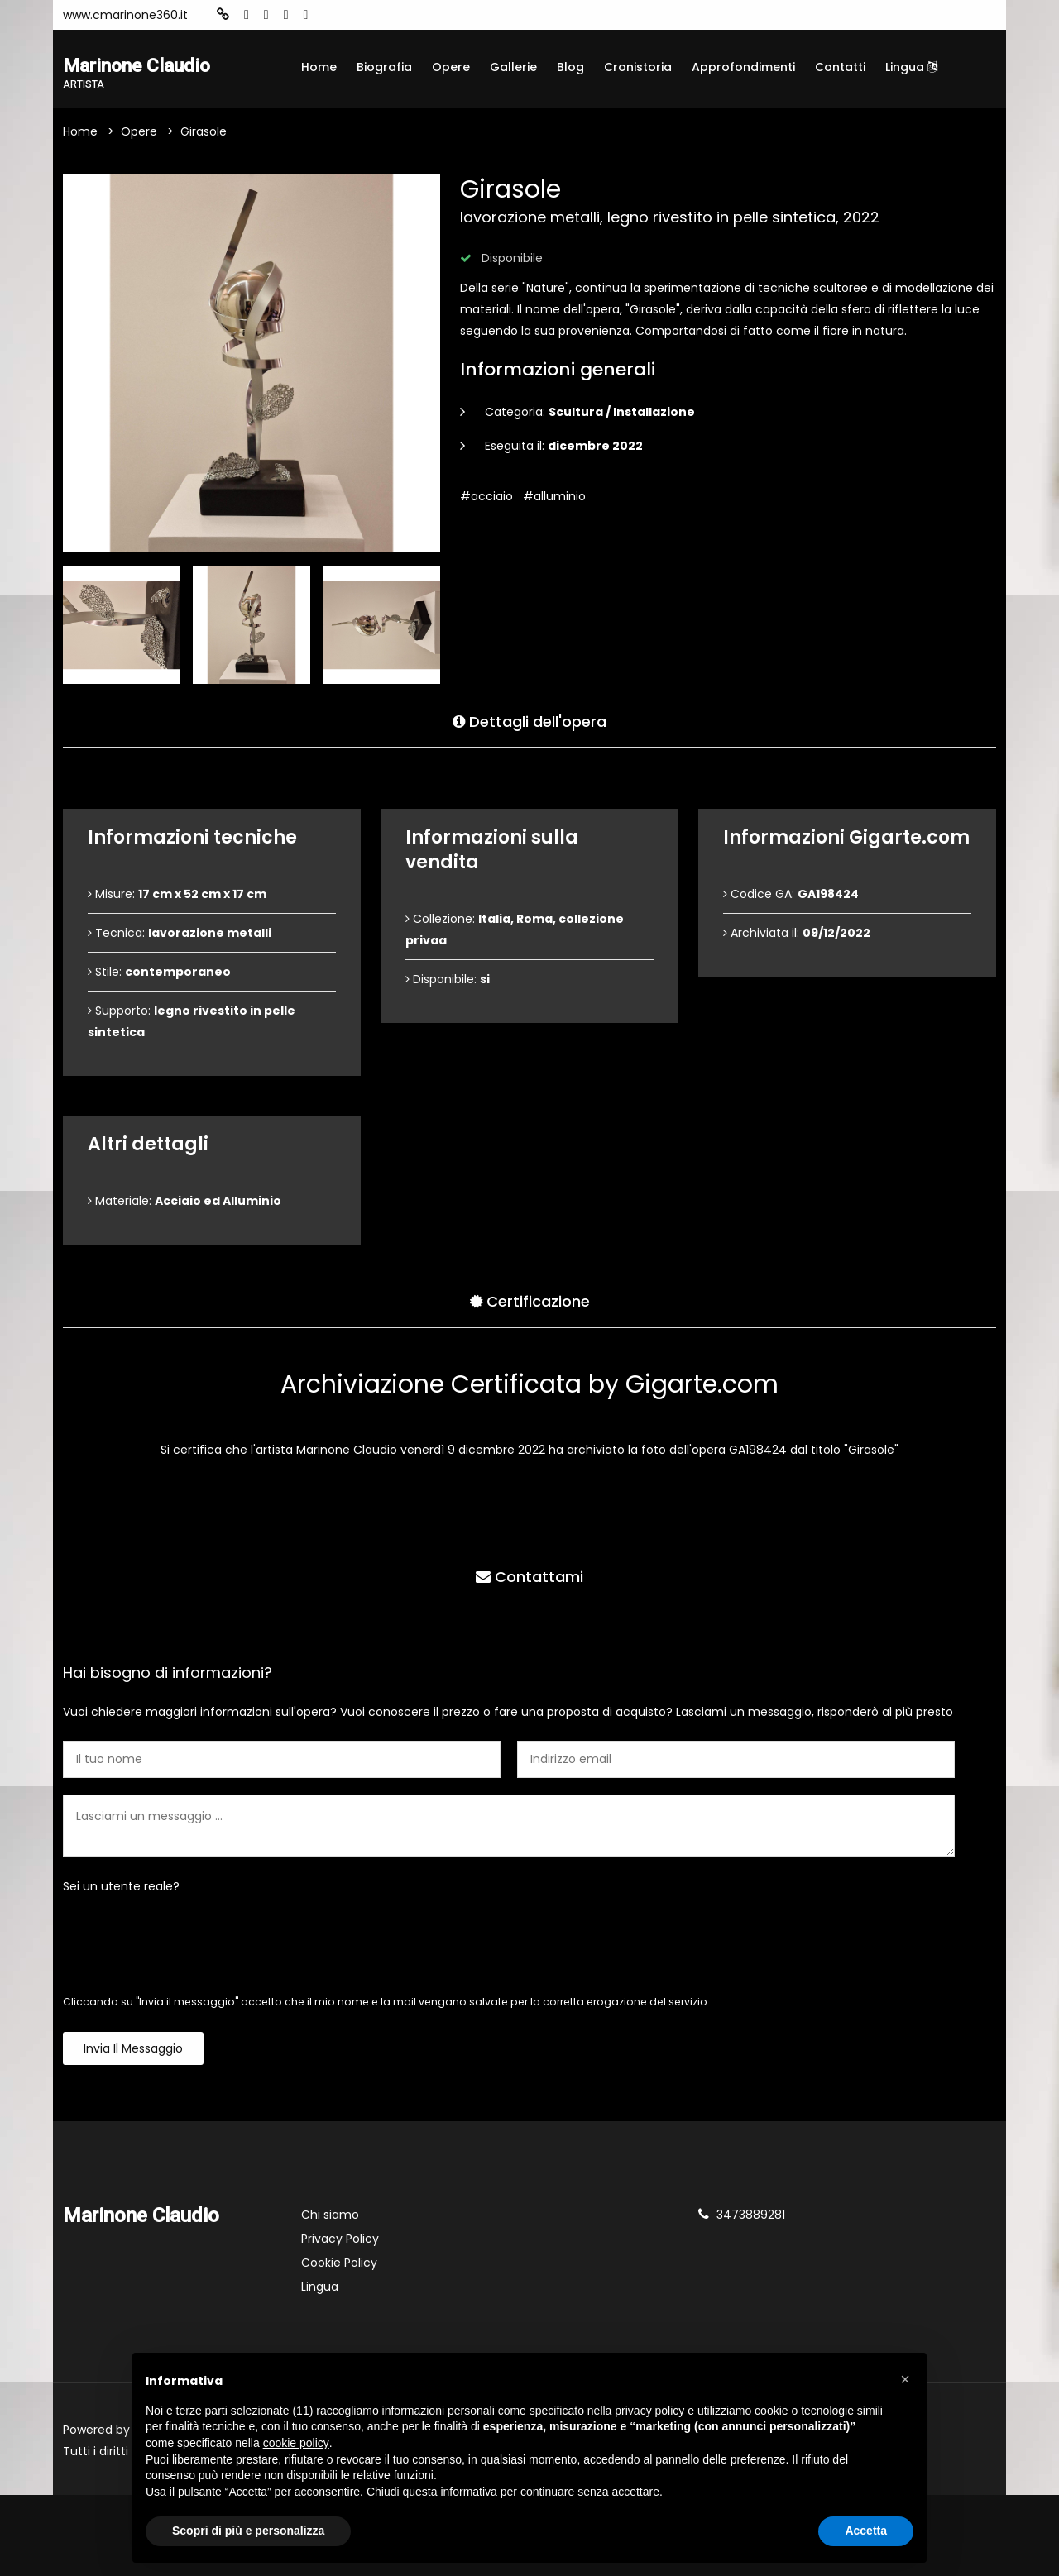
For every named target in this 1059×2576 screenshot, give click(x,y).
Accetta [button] (866, 2530)
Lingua (911, 67)
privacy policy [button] (649, 2410)
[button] (905, 2379)
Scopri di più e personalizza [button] (248, 2530)
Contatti (840, 67)
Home (319, 67)
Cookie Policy (339, 2264)
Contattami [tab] (529, 1576)
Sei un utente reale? (121, 1888)
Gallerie (513, 67)
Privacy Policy (340, 2240)
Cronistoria (638, 67)
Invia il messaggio (133, 2050)
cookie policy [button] (296, 2442)
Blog (570, 67)
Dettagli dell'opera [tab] (529, 720)
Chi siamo (330, 2216)
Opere (451, 67)
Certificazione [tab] (530, 1301)
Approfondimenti (743, 67)
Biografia (384, 67)
